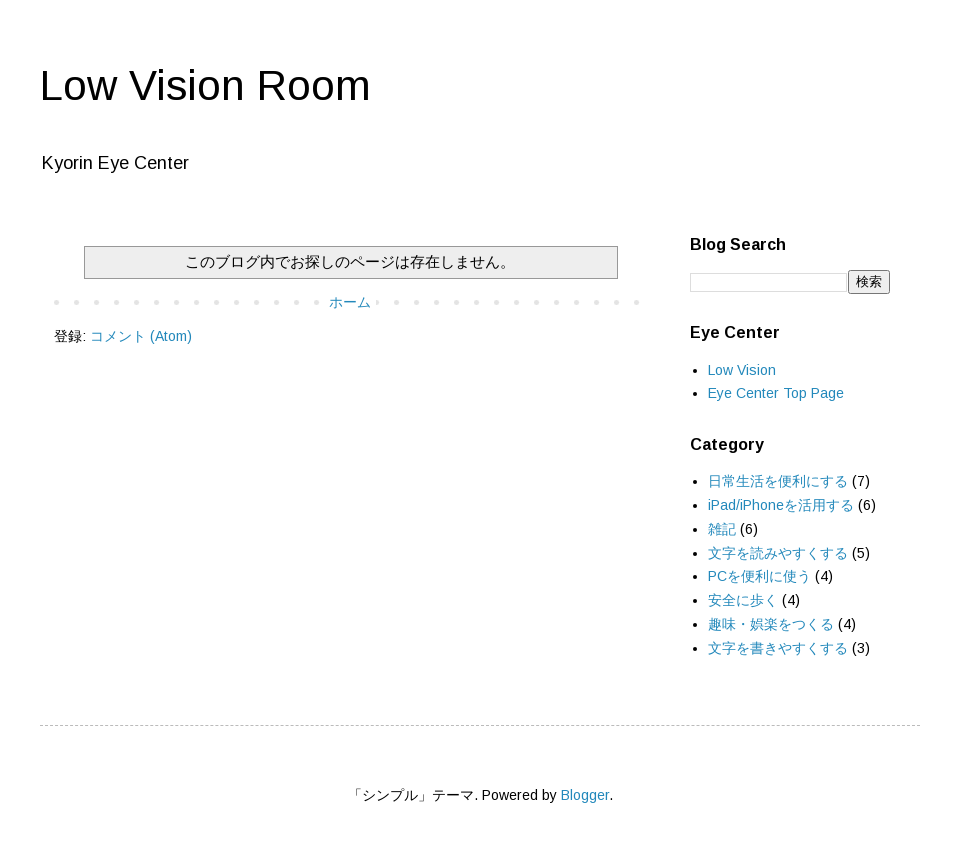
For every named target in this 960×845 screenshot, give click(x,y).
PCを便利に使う (759, 576)
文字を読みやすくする (778, 553)
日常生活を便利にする (778, 481)
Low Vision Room (205, 85)
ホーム (350, 302)
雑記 (722, 529)
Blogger (585, 795)
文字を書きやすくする (778, 648)
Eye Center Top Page (776, 393)
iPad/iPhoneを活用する (781, 505)
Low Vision (742, 370)
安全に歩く (743, 600)
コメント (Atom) (141, 336)
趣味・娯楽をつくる (771, 624)
